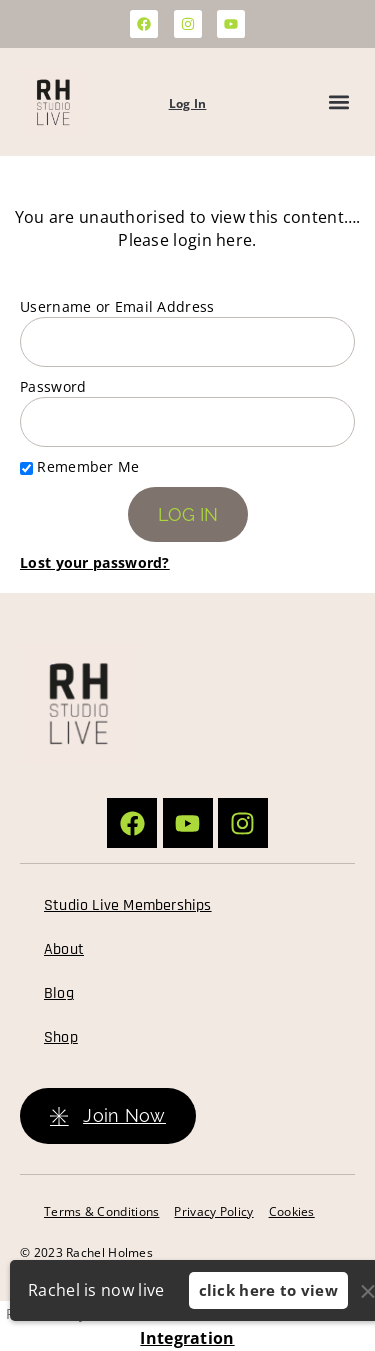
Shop (61, 1037)
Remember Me (80, 466)
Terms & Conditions (101, 1211)
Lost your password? (95, 562)
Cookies (292, 1211)
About (64, 949)
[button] (338, 102)
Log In (188, 103)
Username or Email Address (117, 306)
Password (53, 386)
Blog (59, 993)
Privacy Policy (213, 1211)
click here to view (268, 1290)
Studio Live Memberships (128, 905)
